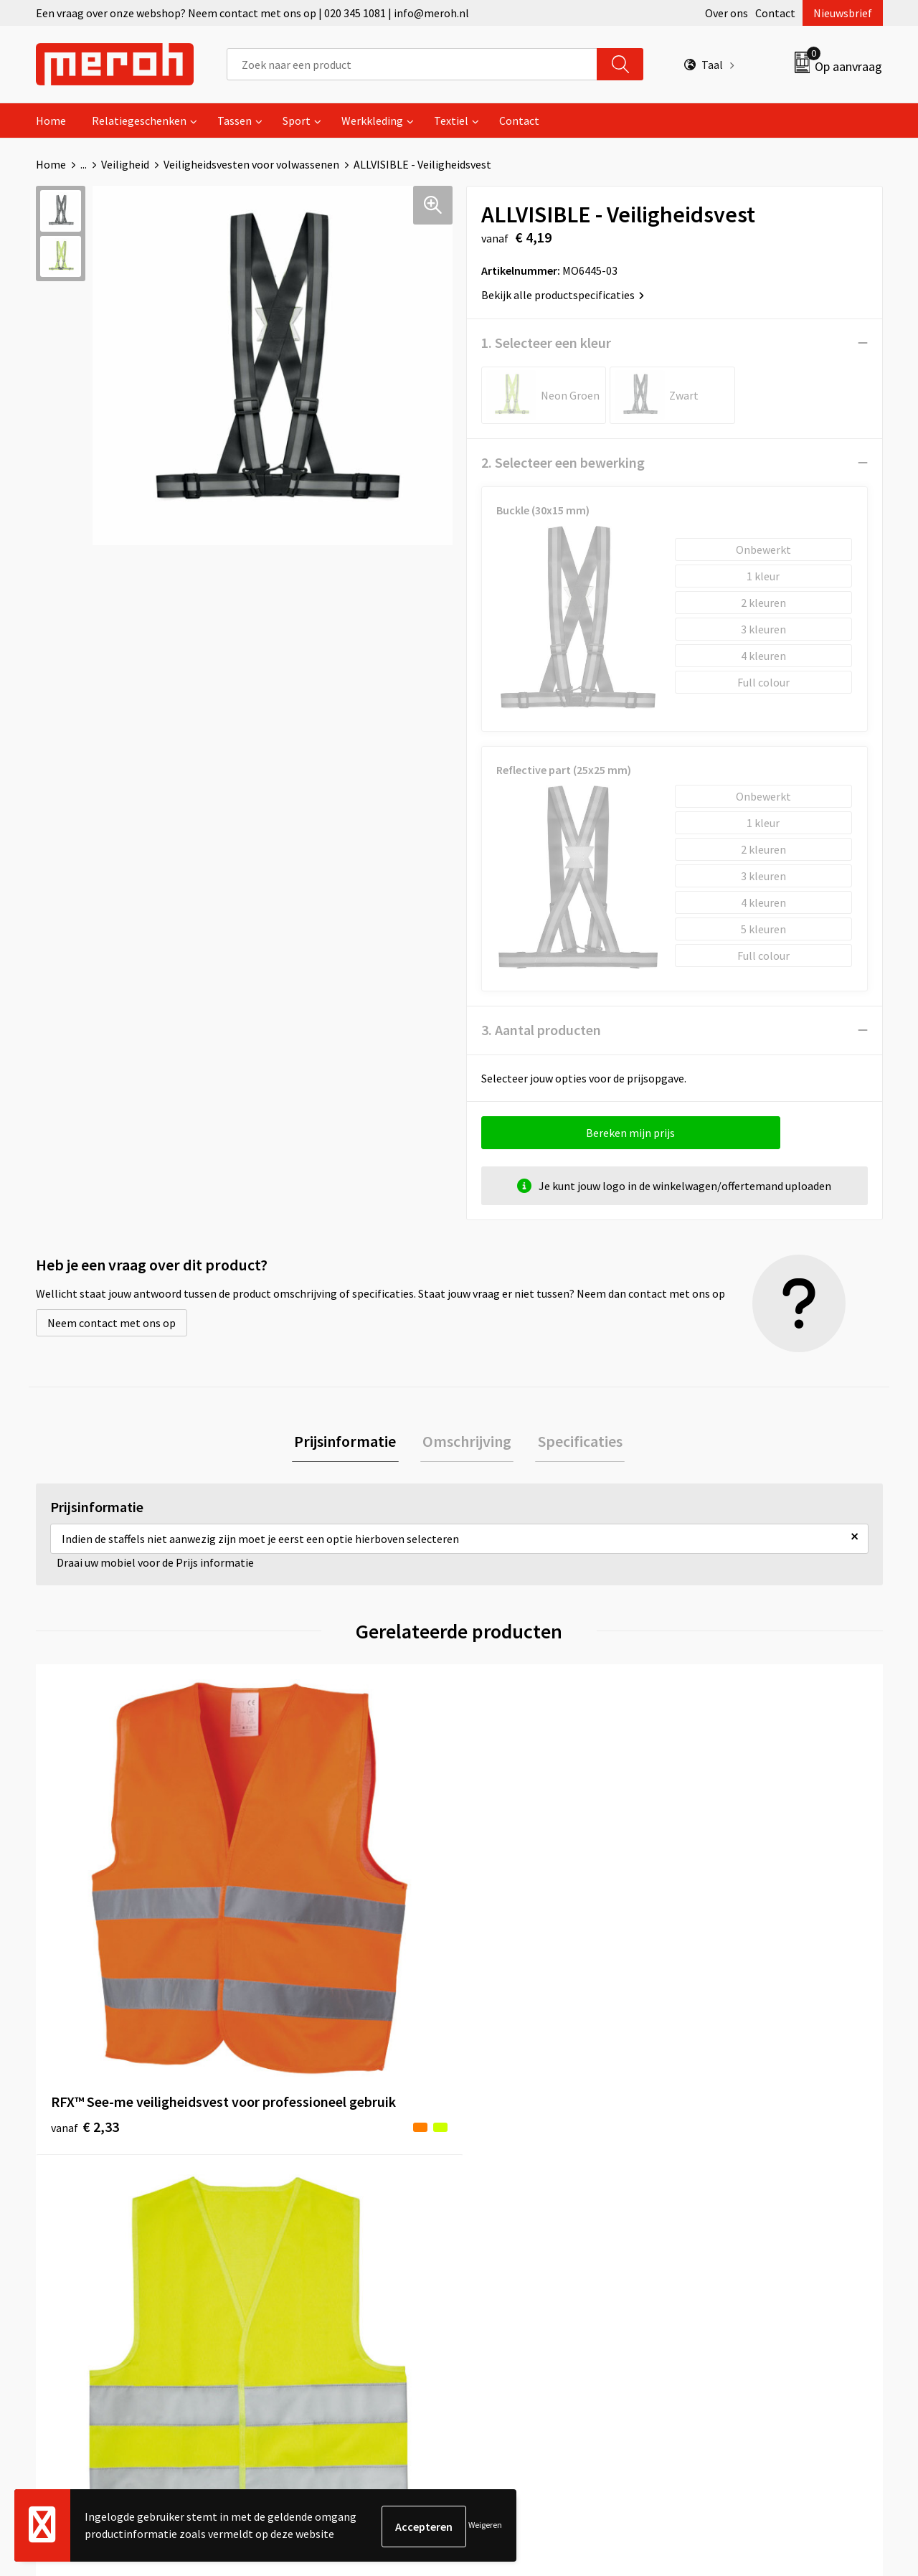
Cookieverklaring (728, 2212)
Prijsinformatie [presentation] (350, 1443)
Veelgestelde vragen (316, 2212)
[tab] (350, 1443)
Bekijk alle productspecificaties (562, 295)
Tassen (234, 120)
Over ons (726, 13)
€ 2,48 (508, 1913)
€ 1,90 (296, 1934)
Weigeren (485, 2526)
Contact (775, 13)
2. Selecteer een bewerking (563, 462)
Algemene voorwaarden (744, 2168)
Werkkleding (372, 120)
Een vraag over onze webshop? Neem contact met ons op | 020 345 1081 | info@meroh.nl (252, 13)
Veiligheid (125, 164)
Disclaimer (712, 2256)
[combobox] (412, 64)
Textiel (451, 120)
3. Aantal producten (541, 1030)
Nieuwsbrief (842, 13)
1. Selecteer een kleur (546, 343)
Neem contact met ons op (111, 1323)
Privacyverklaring (729, 2234)
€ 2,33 (85, 1934)
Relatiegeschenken (139, 120)
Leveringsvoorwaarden (742, 2191)
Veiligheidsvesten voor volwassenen (251, 164)
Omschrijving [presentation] (466, 1443)
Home (51, 120)
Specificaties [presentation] (575, 1443)
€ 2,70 (720, 1956)
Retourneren (508, 2191)
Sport (297, 120)
